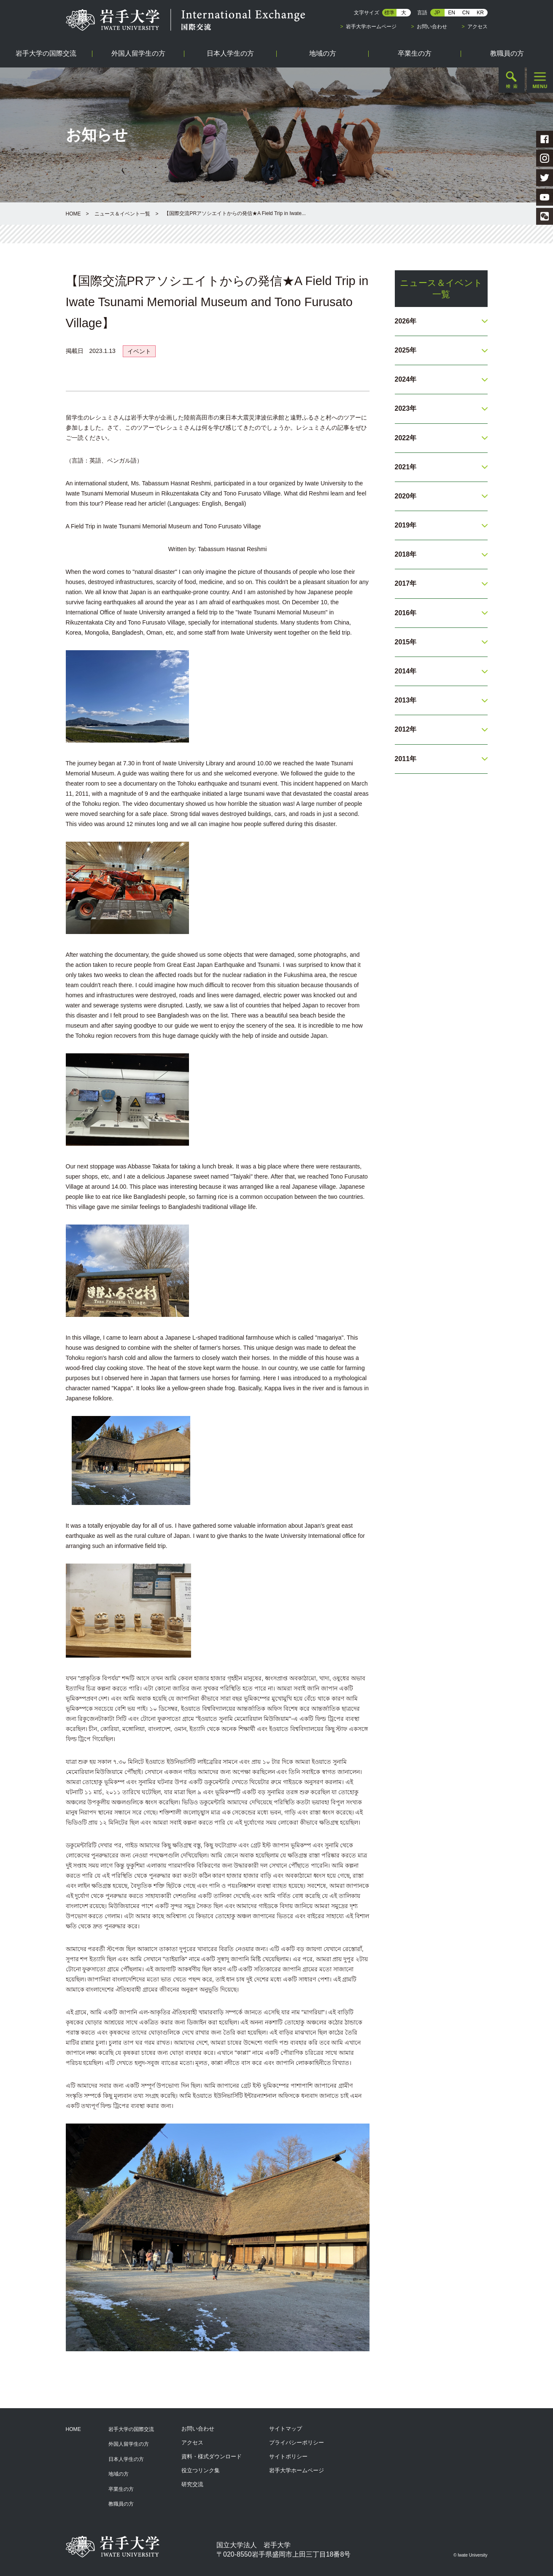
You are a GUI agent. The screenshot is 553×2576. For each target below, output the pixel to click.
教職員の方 (121, 2504)
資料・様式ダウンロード (211, 2456)
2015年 (406, 642)
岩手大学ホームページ (371, 27)
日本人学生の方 (126, 2459)
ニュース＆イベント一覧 (122, 214)
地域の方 (118, 2474)
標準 (389, 13)
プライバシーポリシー (296, 2442)
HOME (73, 214)
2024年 (406, 379)
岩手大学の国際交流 (131, 2429)
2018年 (406, 554)
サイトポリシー (288, 2456)
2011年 (406, 758)
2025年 (406, 350)
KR (480, 13)
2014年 (406, 671)
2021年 (406, 467)
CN (465, 13)
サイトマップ (285, 2428)
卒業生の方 (121, 2489)
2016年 (406, 612)
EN (451, 13)
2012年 (406, 729)
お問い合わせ (432, 27)
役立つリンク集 (200, 2470)
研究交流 (192, 2484)
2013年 (406, 700)
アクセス (477, 27)
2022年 (406, 437)
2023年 (406, 408)
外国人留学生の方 (128, 2444)
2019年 (406, 525)
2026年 (406, 321)
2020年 (406, 496)
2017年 (406, 583)
